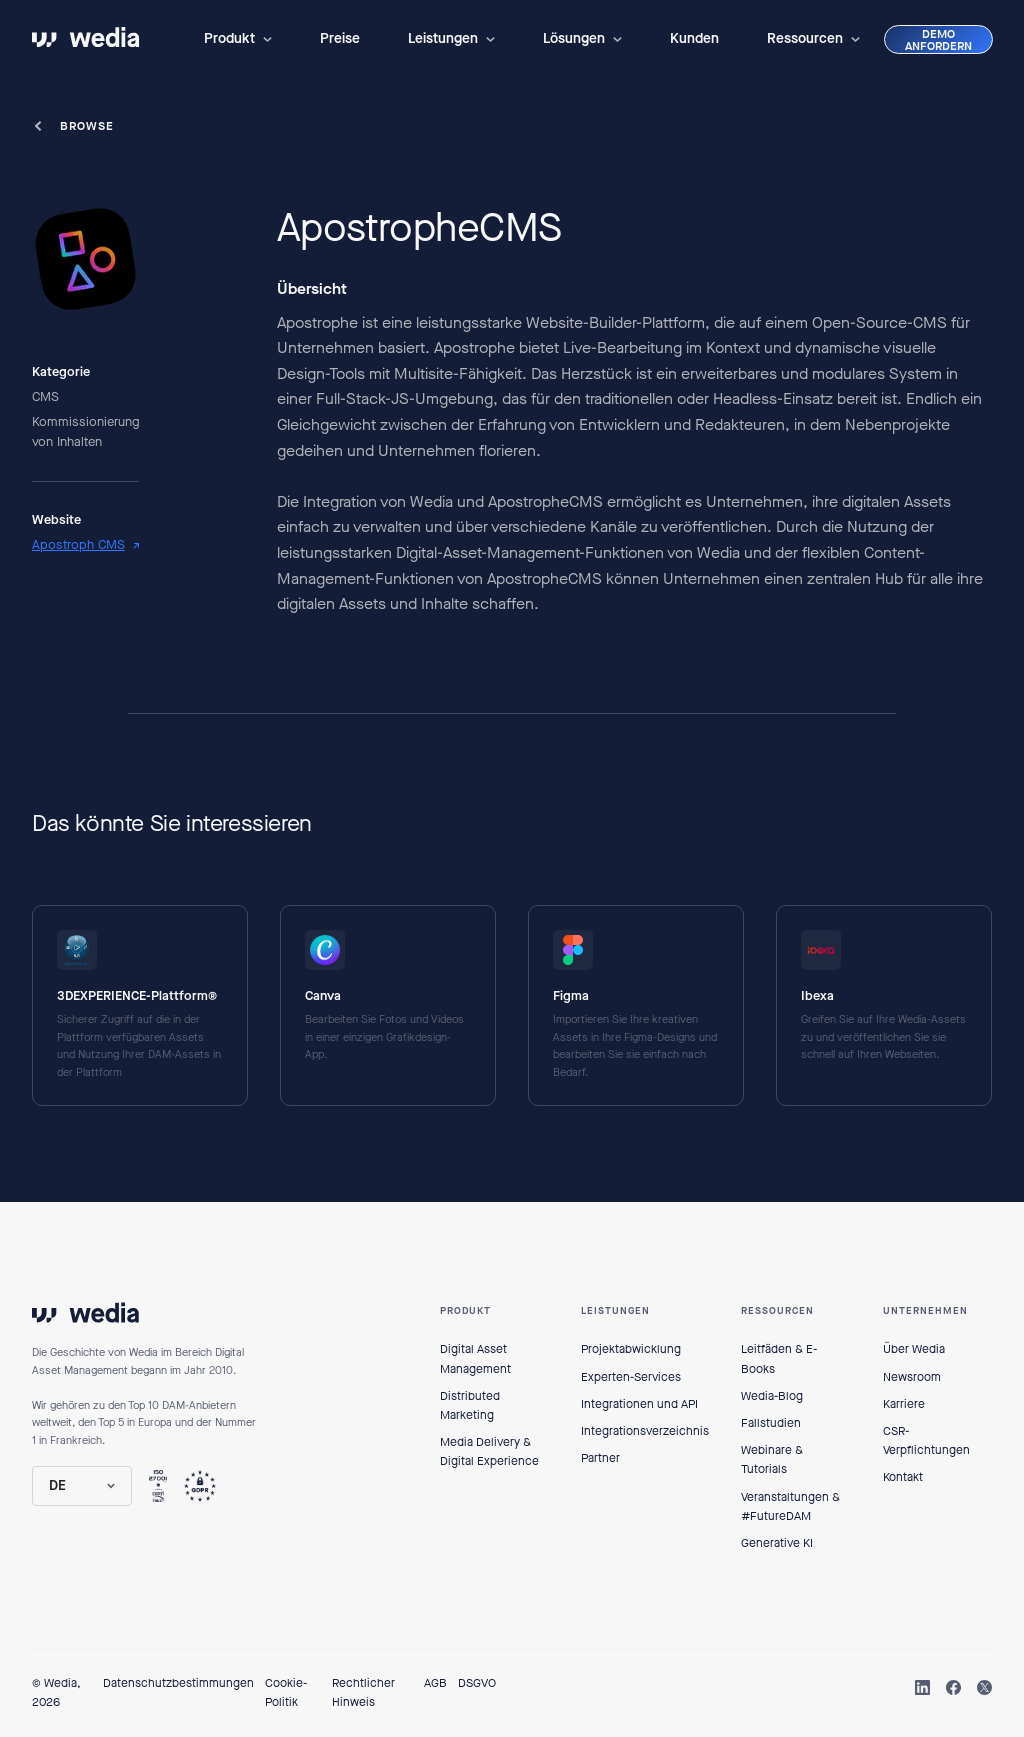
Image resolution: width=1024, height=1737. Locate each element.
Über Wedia (914, 1349)
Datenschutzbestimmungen (178, 1683)
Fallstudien (771, 1423)
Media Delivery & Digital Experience (489, 1451)
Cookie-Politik (286, 1692)
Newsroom (912, 1377)
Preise (340, 38)
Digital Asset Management (475, 1358)
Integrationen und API (639, 1404)
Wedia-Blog (772, 1396)
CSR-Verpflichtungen (926, 1440)
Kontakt (903, 1477)
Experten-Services (631, 1377)
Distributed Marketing (470, 1405)
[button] (238, 39)
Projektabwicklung (631, 1349)
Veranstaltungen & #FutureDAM (790, 1506)
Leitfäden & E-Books (779, 1358)
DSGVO (477, 1683)
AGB (435, 1683)
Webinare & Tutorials (772, 1459)
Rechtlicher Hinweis (363, 1692)
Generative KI (777, 1543)
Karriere (904, 1404)
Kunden (694, 38)
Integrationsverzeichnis (645, 1431)
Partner (600, 1458)
